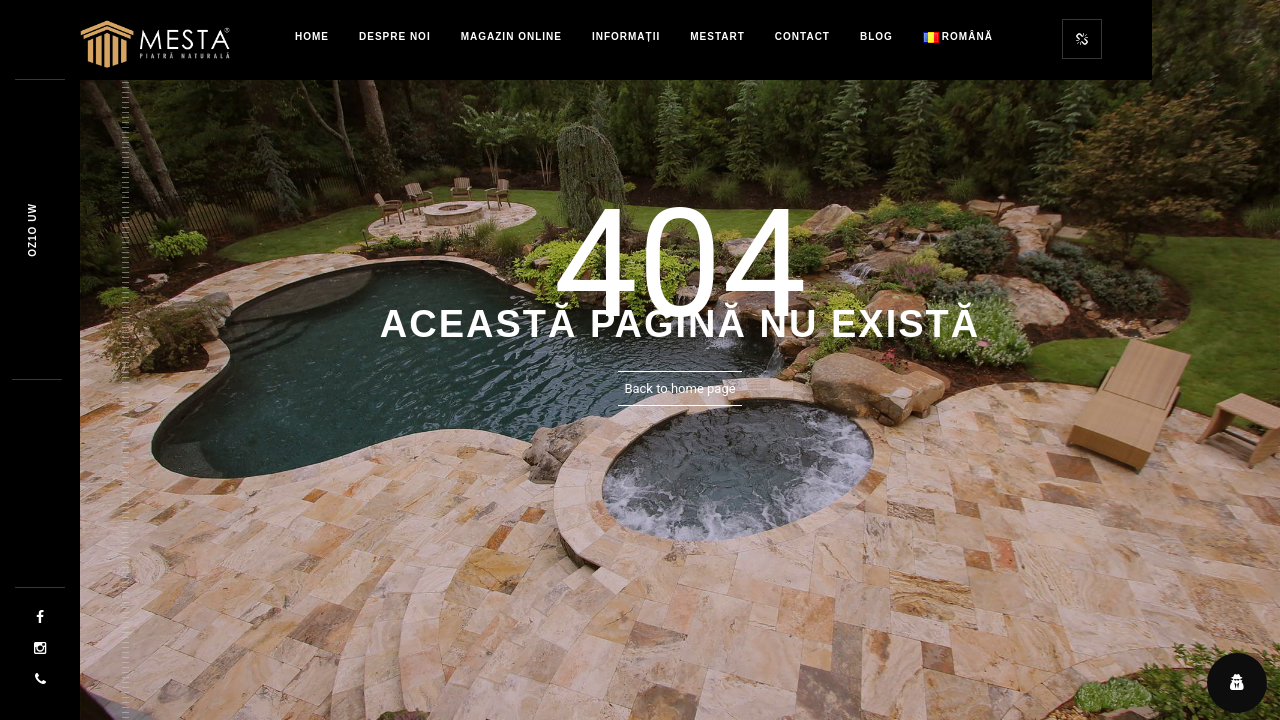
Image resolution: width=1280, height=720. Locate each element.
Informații (626, 36)
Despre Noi (395, 36)
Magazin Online (511, 36)
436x (32, 229)
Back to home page (679, 388)
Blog (876, 36)
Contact (802, 36)
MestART (717, 36)
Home (312, 36)
